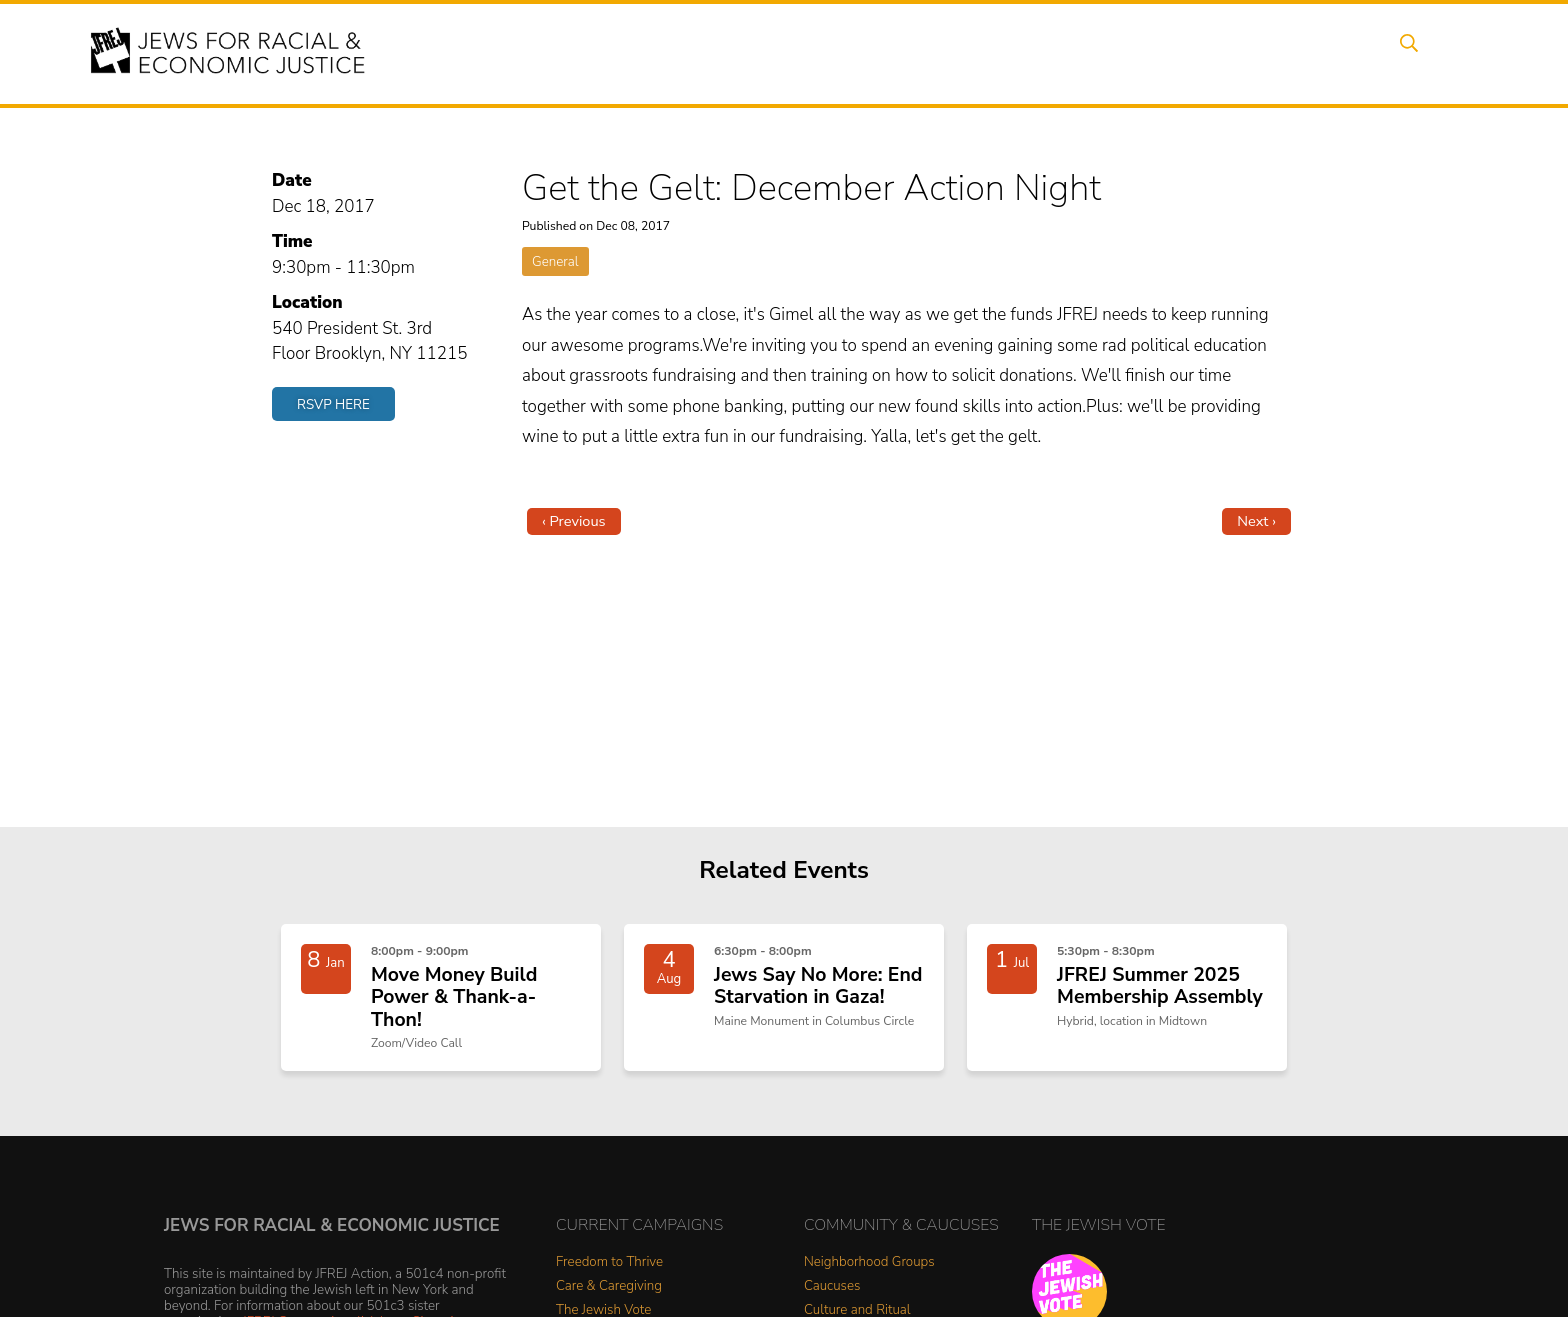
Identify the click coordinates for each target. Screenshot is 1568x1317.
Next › (1256, 521)
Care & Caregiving (609, 1291)
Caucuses (832, 1291)
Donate (1272, 53)
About (705, 53)
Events (784, 53)
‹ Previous (574, 521)
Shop (1349, 53)
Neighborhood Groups (869, 1267)
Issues (863, 53)
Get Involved (1168, 53)
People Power (967, 53)
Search (1425, 53)
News (1070, 53)
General (555, 261)
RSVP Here (333, 404)
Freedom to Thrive (609, 1267)
